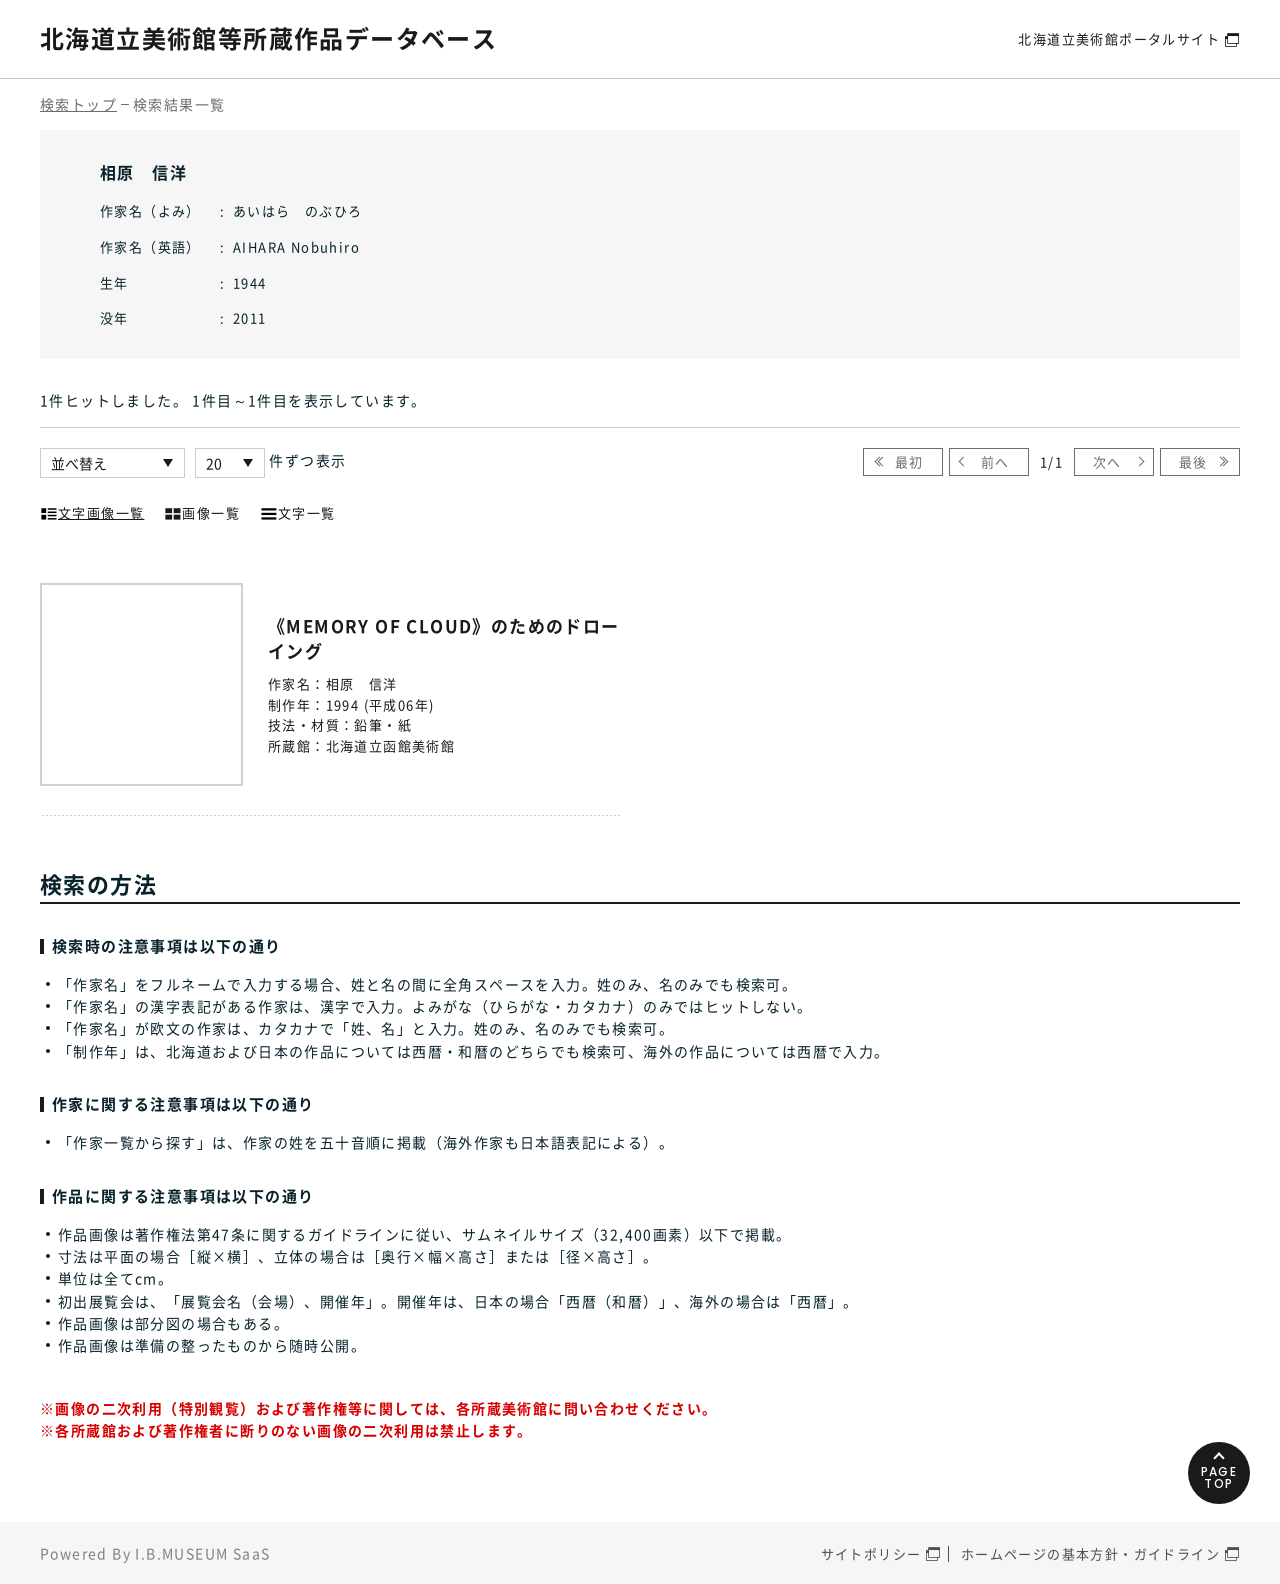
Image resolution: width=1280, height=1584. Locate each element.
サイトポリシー (871, 1553)
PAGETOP (1219, 1477)
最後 (1193, 461)
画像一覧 (202, 511)
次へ (1107, 461)
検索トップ (78, 104)
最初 (909, 461)
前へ (995, 461)
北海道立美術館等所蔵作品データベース (268, 38)
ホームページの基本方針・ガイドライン (1090, 1553)
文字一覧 (298, 511)
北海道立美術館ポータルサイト (1119, 38)
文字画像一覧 (92, 511)
